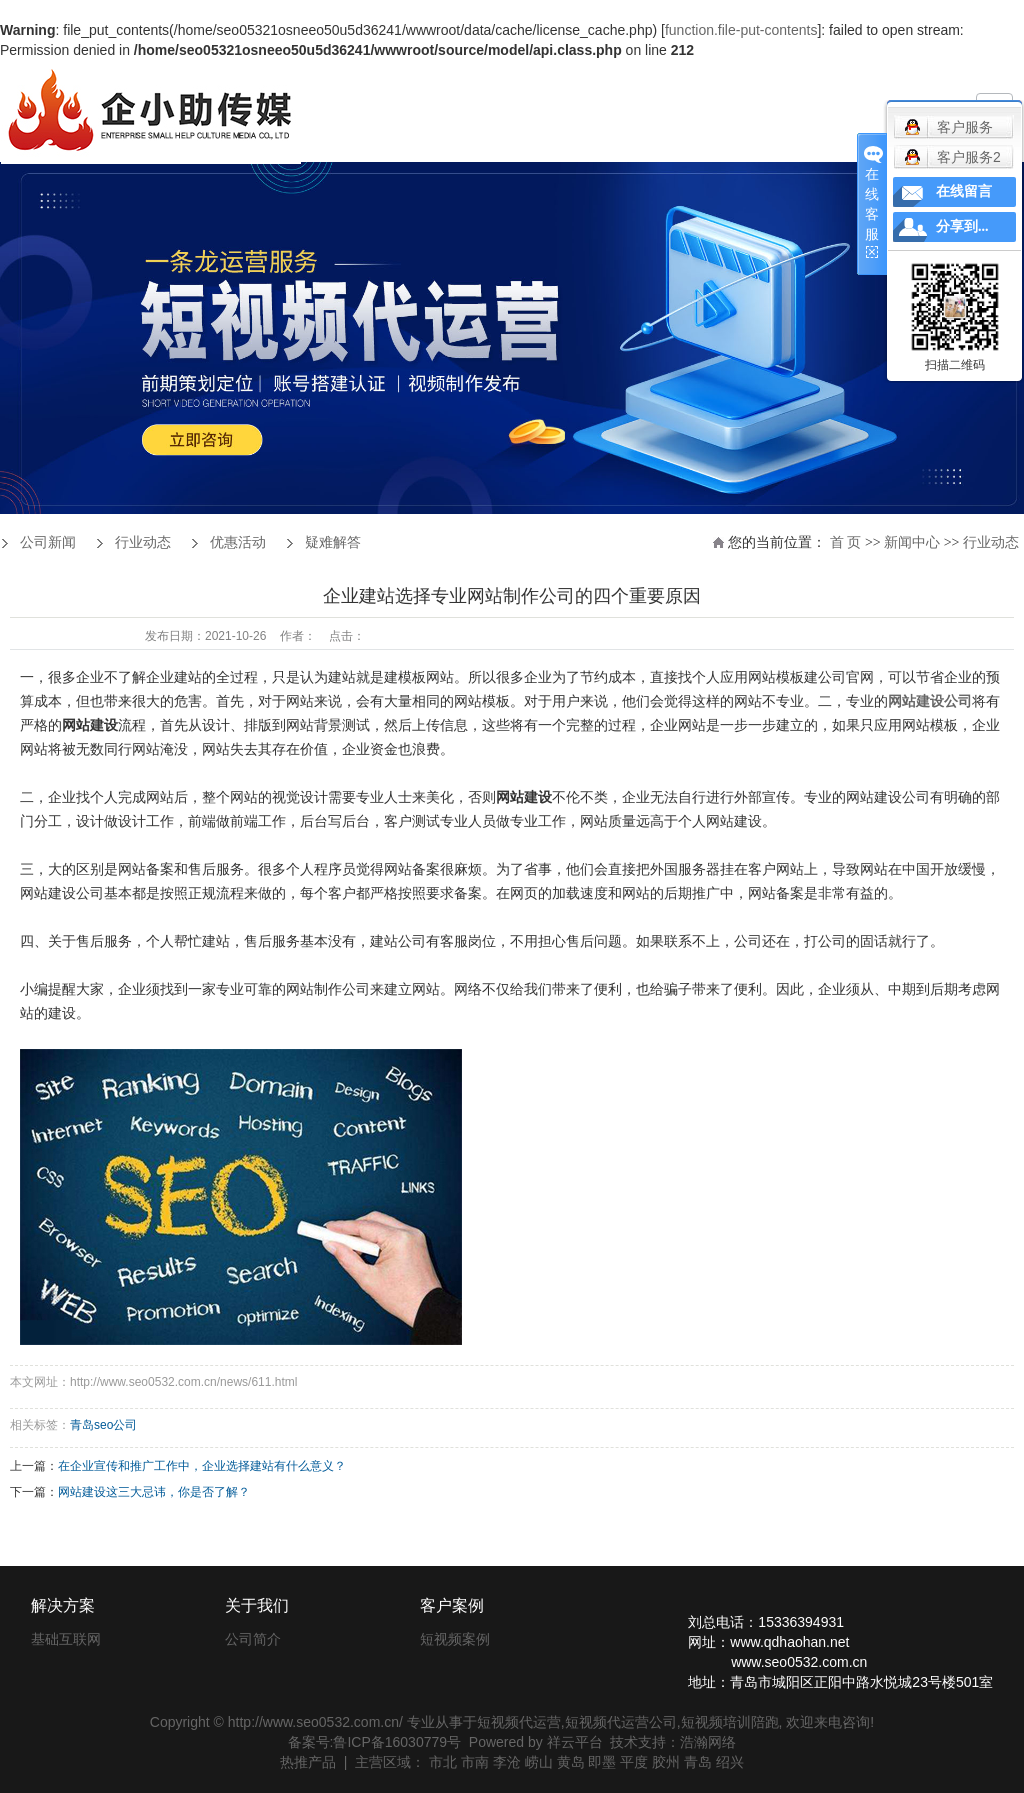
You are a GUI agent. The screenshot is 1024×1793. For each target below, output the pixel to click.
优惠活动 (238, 542)
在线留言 (964, 191)
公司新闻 (48, 542)
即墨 (602, 1762)
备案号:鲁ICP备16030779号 (375, 1742)
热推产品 (308, 1762)
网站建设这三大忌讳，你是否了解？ (154, 1492)
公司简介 (253, 1639)
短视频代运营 (519, 1722)
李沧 (507, 1762)
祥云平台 (575, 1742)
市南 (475, 1762)
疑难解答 (333, 542)
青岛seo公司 (103, 1425)
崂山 (539, 1762)
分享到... (962, 226)
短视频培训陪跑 (730, 1722)
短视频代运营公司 (621, 1722)
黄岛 (571, 1762)
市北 (443, 1762)
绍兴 (730, 1762)
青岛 (698, 1762)
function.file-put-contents (741, 30)
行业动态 (991, 542)
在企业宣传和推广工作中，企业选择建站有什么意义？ (202, 1466)
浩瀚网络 (708, 1742)
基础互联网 (66, 1639)
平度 (634, 1762)
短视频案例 (455, 1639)
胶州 (666, 1762)
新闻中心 (912, 542)
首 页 (846, 542)
